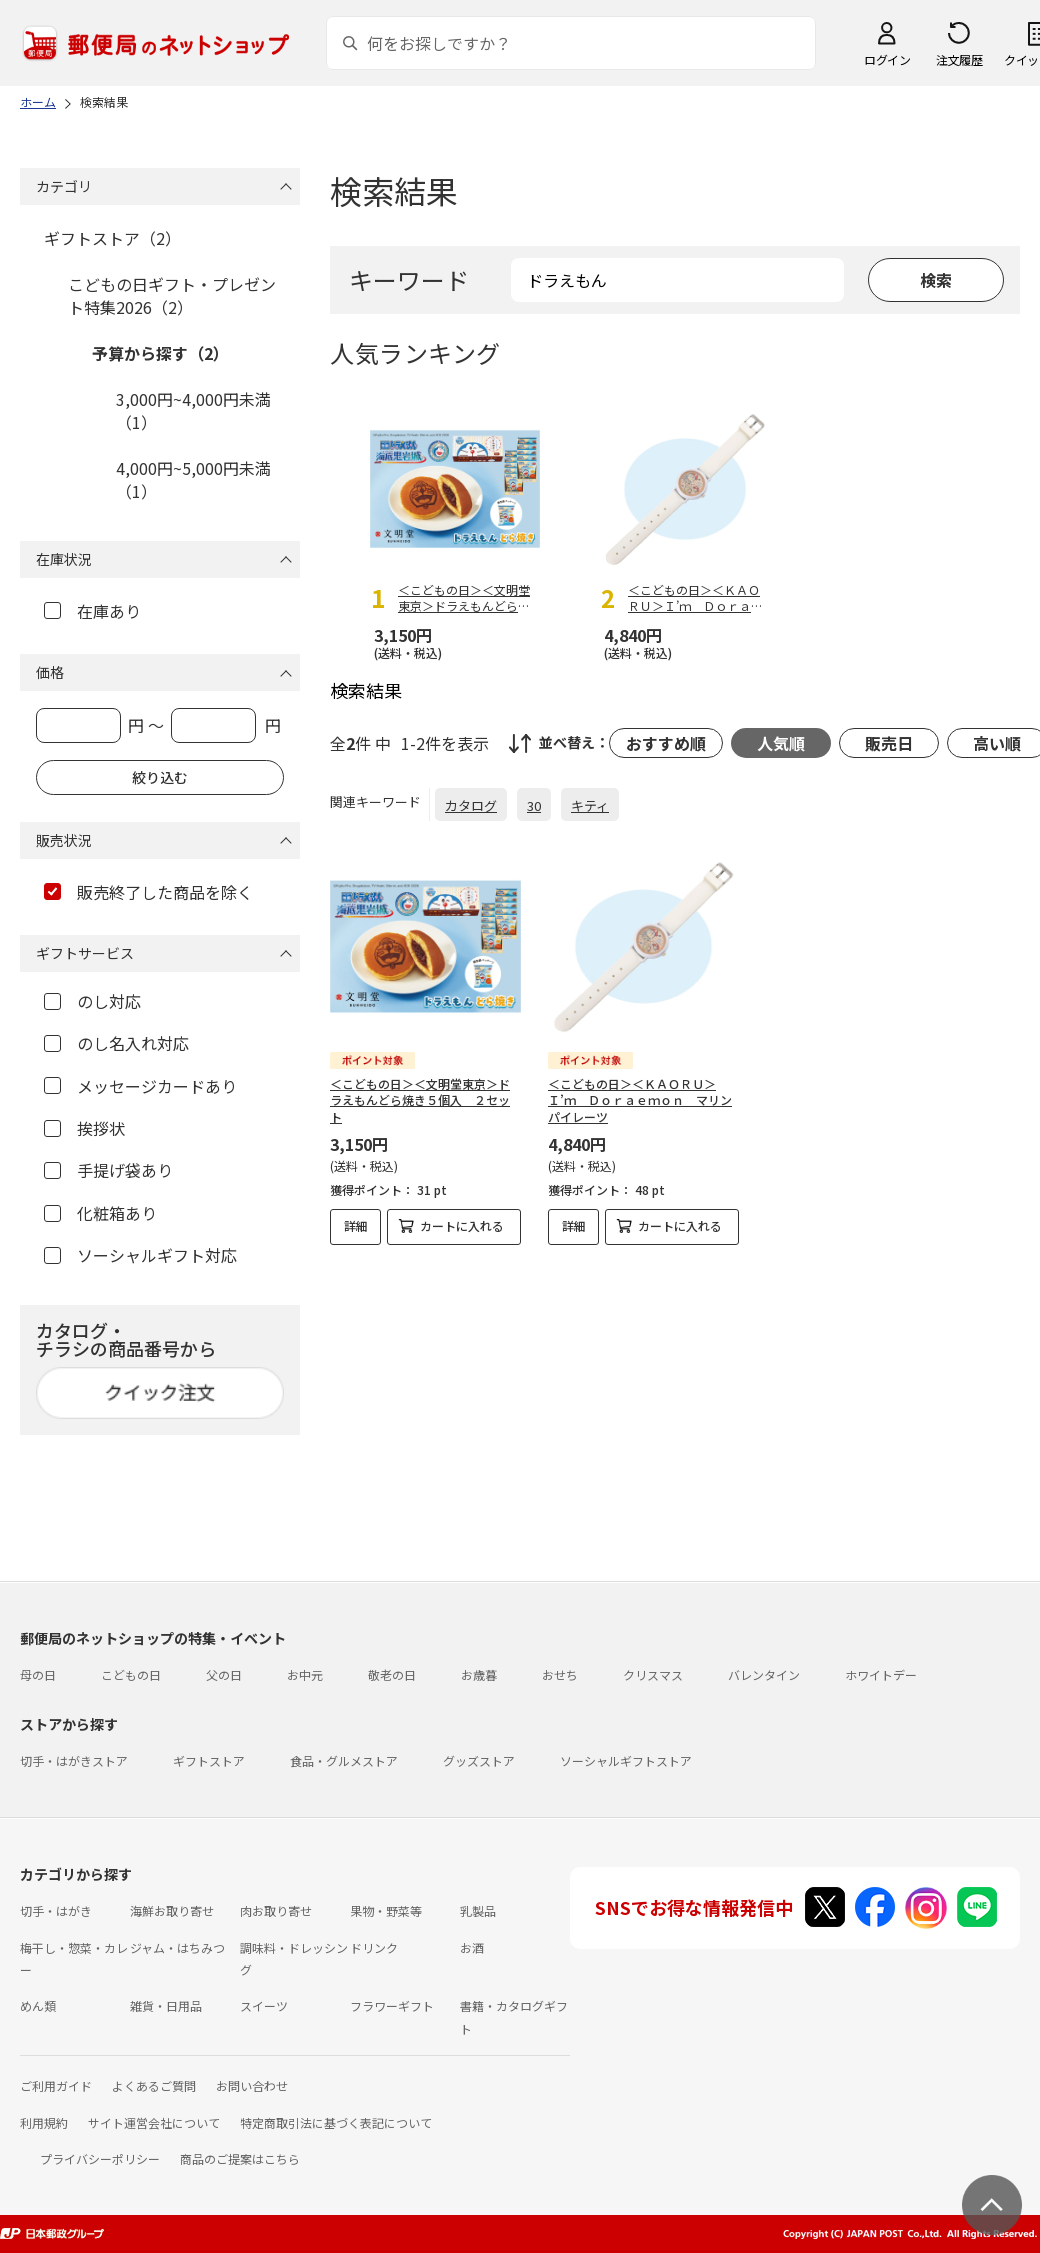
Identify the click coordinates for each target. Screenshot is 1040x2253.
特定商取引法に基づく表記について (336, 2122)
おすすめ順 (666, 743)
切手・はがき (56, 1910)
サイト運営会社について (154, 2122)
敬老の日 (392, 1674)
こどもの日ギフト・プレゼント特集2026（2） (172, 295)
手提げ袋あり (108, 1170)
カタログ (471, 805)
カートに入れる (462, 1225)
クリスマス (653, 1674)
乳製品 (478, 1910)
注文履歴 (959, 59)
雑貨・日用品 (166, 2005)
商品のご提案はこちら (240, 2158)
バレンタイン (764, 1674)
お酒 (472, 1947)
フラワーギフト (392, 2005)
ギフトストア (209, 1760)
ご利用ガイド (56, 2085)
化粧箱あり (100, 1213)
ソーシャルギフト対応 (140, 1255)
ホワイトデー (881, 1674)
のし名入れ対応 (116, 1043)
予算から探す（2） (160, 353)
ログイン (887, 59)
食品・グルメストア (344, 1760)
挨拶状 (84, 1128)
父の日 (224, 1674)
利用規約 (44, 2122)
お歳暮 (479, 1674)
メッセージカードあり (140, 1086)
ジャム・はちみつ (177, 1947)
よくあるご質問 (154, 2085)
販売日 (889, 743)
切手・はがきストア (74, 1760)
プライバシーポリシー (100, 2158)
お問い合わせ (252, 2085)
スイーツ (264, 2005)
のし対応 (92, 1001)
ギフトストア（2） (112, 238)
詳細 (356, 1225)
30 (534, 805)
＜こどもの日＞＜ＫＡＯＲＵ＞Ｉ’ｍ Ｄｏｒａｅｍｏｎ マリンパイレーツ (640, 1100)
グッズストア (479, 1760)
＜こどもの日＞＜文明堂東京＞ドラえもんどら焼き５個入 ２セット (420, 1100)
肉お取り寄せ (276, 1910)
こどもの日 (131, 1674)
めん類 (38, 2005)
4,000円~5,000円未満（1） (193, 479)
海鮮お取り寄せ (172, 1910)
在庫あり (92, 611)
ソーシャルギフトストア (626, 1760)
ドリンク (374, 1947)
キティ (590, 805)
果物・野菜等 (386, 1910)
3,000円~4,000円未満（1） (193, 410)
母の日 (38, 1674)
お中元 (305, 1674)
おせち (560, 1674)
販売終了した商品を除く (148, 892)
